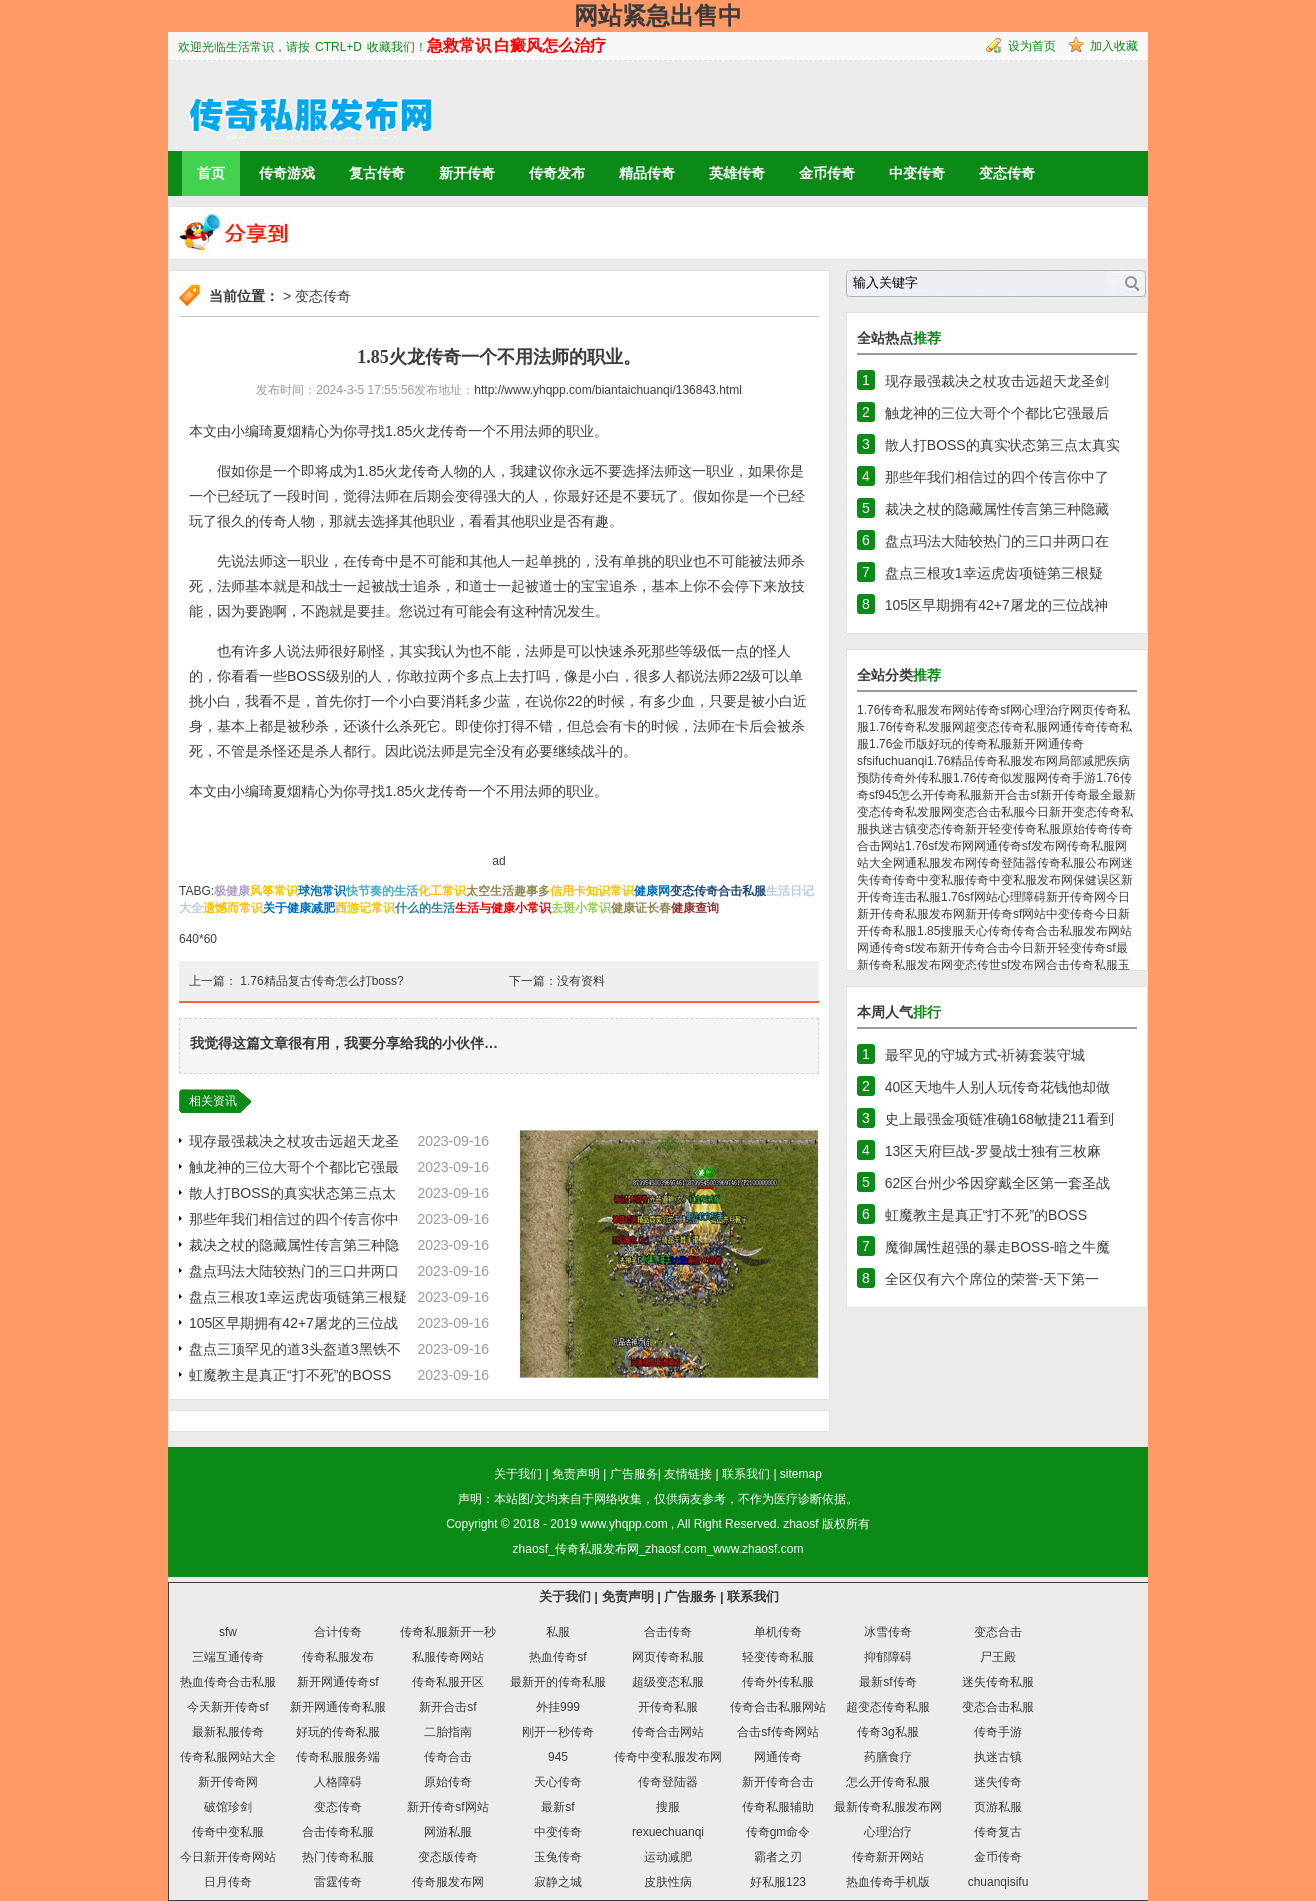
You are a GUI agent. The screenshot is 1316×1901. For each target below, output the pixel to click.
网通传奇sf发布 (897, 948)
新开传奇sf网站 (1005, 914)
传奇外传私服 (917, 778)
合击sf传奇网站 (777, 1732)
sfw (228, 1632)
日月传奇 (228, 1882)
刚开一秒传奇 (558, 1732)
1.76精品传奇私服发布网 (992, 761)
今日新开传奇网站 (228, 1857)
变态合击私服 (989, 812)
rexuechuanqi (668, 1832)
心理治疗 (1046, 710)
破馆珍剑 (228, 1807)
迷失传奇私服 (998, 1682)
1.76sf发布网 (939, 846)
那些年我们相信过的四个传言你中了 (997, 477)
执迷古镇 (893, 829)
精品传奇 (647, 173)
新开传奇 (467, 173)
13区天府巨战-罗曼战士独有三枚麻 (993, 1151)
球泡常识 (322, 891)
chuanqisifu (998, 1882)
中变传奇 (917, 173)
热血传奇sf (557, 1657)
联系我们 (746, 1474)
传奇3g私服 (887, 1732)
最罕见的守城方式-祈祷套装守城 (985, 1055)
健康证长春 (641, 908)
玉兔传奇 (558, 1857)
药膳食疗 (888, 1757)
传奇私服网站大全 (228, 1757)
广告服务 (634, 1474)
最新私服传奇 (228, 1732)
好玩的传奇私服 (970, 744)
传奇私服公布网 (1079, 863)
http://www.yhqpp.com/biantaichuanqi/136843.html (608, 390)
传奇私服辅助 (778, 1807)
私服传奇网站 (448, 1657)
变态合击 (998, 1632)
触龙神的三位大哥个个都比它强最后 (997, 413)
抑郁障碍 (888, 1657)
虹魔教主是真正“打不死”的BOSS (290, 1375)
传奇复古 (998, 1832)
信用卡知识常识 (592, 891)
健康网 (652, 891)
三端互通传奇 (228, 1657)
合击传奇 (668, 1632)
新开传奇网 (1076, 897)
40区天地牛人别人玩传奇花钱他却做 (998, 1087)
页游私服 (998, 1807)
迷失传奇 (998, 1782)
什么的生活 (425, 908)
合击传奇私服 (1082, 965)
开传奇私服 (668, 1707)
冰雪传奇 (888, 1632)
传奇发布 (557, 173)
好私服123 (778, 1882)
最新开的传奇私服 (558, 1682)
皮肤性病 (668, 1882)
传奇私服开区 (448, 1682)
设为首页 (1032, 46)
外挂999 (558, 1707)
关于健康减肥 (299, 908)
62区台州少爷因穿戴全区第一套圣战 (998, 1183)
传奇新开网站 (888, 1857)
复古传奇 (377, 173)
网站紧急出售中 (658, 15)
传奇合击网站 (668, 1732)
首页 (211, 173)
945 (888, 795)
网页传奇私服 (668, 1657)
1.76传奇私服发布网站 (916, 710)
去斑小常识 (581, 908)
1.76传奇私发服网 (916, 727)
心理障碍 (1022, 897)
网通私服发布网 (935, 863)
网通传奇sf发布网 (1020, 846)
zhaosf (800, 1524)
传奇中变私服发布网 (1019, 880)
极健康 (232, 891)
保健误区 (1097, 880)
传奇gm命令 (778, 1832)
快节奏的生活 (382, 891)
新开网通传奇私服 (338, 1707)
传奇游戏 (287, 173)
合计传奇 (338, 1632)
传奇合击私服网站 (778, 1707)
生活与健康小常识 (503, 908)
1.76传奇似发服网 (1000, 778)
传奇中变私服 (929, 880)
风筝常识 (274, 891)
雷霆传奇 (338, 1882)
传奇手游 (1072, 778)
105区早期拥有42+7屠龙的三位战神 (996, 605)
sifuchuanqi (896, 761)
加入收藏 (1114, 46)
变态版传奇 (448, 1857)
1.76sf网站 (969, 897)
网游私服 (448, 1832)
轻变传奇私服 (778, 1657)
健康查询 (695, 908)
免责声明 (576, 1474)
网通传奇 (1072, 727)
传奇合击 (448, 1757)
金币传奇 (827, 173)
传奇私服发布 (338, 1657)
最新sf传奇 (887, 1682)
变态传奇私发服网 (905, 812)
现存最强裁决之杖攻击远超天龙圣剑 (997, 381)
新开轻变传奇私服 (1013, 829)
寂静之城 (558, 1882)
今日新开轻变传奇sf (1062, 948)
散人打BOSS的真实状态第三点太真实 (1002, 445)
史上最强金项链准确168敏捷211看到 (999, 1119)
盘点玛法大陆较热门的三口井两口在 (997, 541)
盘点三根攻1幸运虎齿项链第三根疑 (298, 1297)
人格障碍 (338, 1782)
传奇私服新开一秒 (448, 1632)
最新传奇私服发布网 (888, 1807)
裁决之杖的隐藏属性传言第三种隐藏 (997, 509)
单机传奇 (778, 1632)
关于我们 (518, 1474)
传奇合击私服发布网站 (1072, 931)
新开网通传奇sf (337, 1682)
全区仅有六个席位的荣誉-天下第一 (992, 1279)
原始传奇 (1085, 829)
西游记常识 (365, 908)
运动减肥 (668, 1857)
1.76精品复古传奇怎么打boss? (321, 981)
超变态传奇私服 (1006, 727)
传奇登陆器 (1007, 863)
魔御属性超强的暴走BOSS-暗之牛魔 (998, 1247)
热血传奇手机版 (888, 1882)
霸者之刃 (778, 1857)
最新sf (557, 1807)
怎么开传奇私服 (940, 795)
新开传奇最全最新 (1088, 795)
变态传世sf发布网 (999, 965)
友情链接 (688, 1474)
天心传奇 (988, 931)
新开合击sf (1010, 795)
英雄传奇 (737, 173)
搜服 (952, 931)
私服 (558, 1632)
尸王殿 (998, 1657)
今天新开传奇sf (227, 1707)
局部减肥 (1082, 761)
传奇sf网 (998, 710)
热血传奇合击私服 (228, 1682)
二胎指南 (448, 1732)
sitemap (801, 1474)
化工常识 (442, 891)
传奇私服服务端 (338, 1757)
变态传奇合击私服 (718, 891)
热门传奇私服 (338, 1857)
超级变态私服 (668, 1682)
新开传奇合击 (974, 948)
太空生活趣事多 (508, 891)
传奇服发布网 (448, 1882)
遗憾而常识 (233, 908)
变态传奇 (1007, 173)
